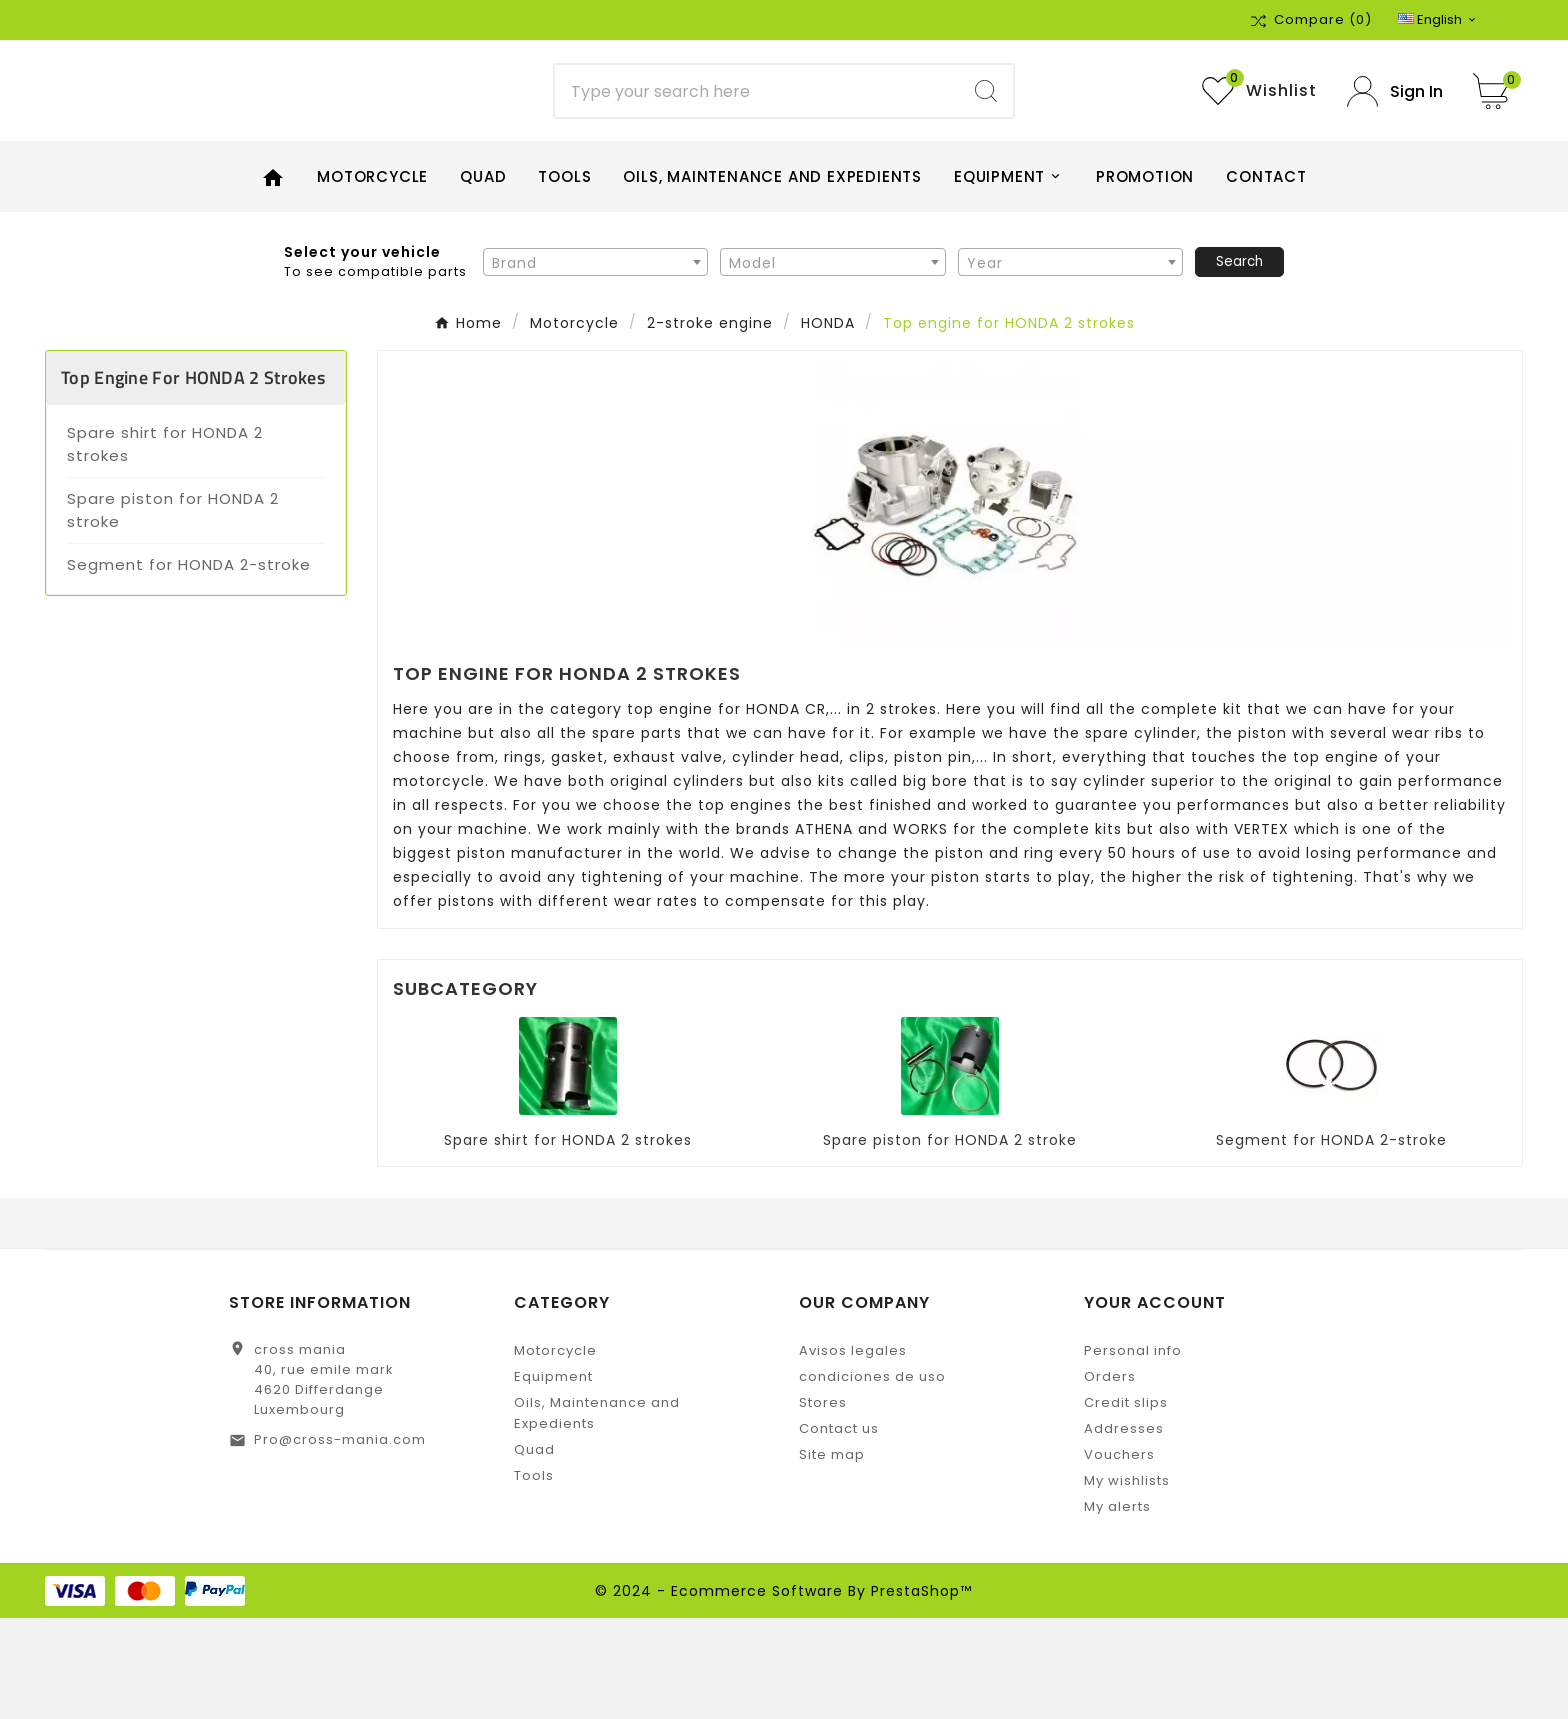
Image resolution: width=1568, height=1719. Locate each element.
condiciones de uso (872, 1477)
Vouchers (1119, 1555)
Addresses (1124, 1529)
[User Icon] (1395, 141)
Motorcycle (555, 1451)
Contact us (839, 1529)
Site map (832, 1555)
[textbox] (595, 363)
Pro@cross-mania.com (340, 1540)
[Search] (757, 142)
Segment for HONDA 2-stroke (189, 665)
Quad (534, 1550)
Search (1239, 361)
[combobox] (595, 362)
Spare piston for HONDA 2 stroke (173, 611)
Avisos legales (853, 1451)
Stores (823, 1503)
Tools (534, 1576)
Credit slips (1126, 1503)
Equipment (553, 1477)
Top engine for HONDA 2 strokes (193, 478)
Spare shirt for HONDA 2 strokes (165, 545)
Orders (1110, 1477)
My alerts (1117, 1607)
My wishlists (1127, 1581)
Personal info (1133, 1451)
